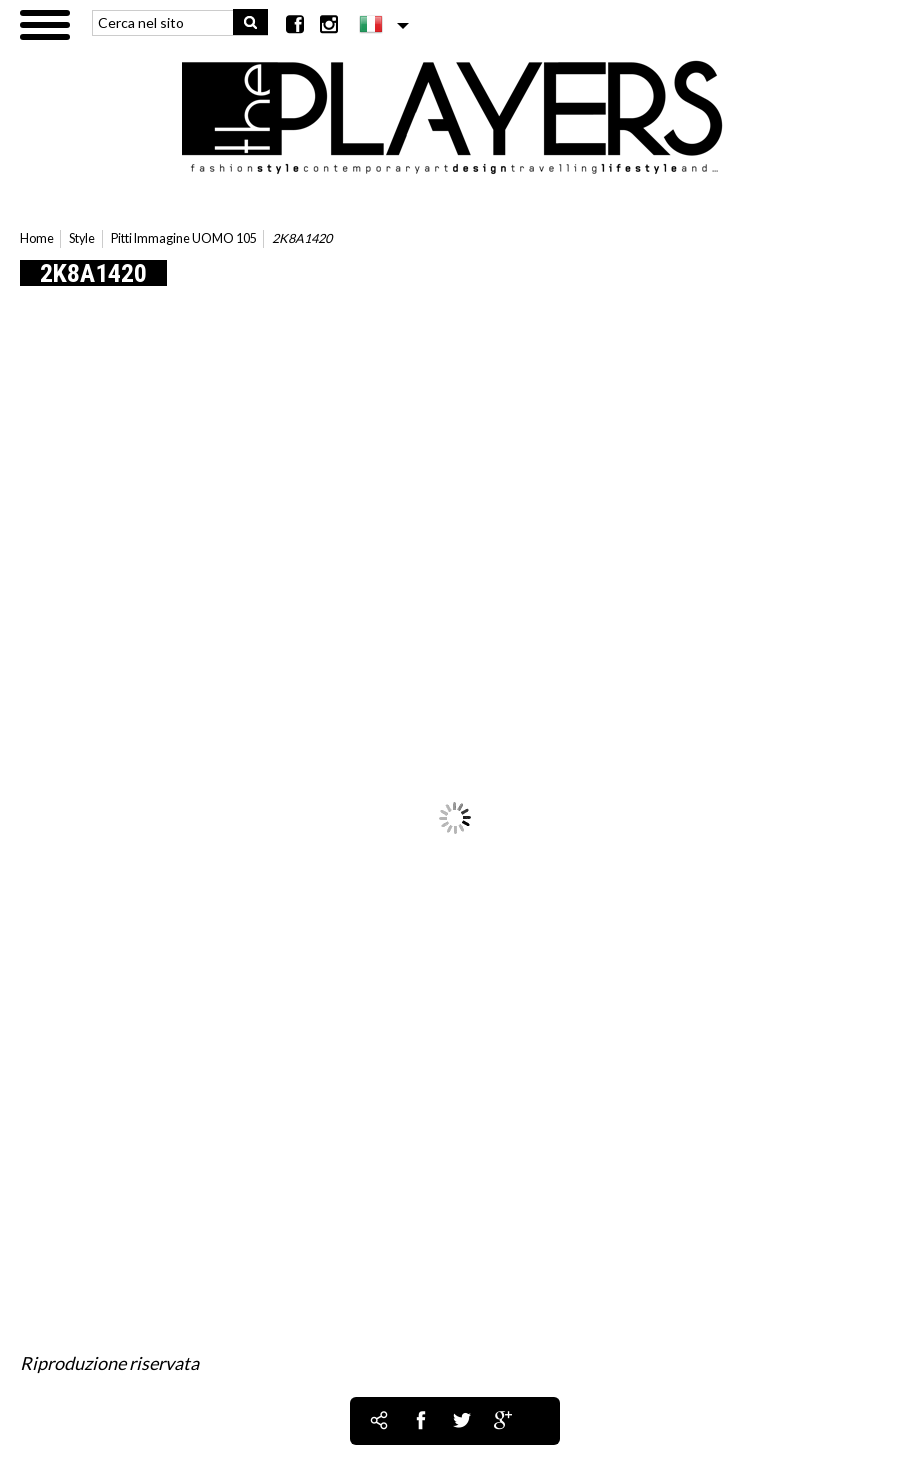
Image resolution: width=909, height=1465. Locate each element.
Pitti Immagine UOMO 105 (184, 238)
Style (82, 238)
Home (37, 238)
